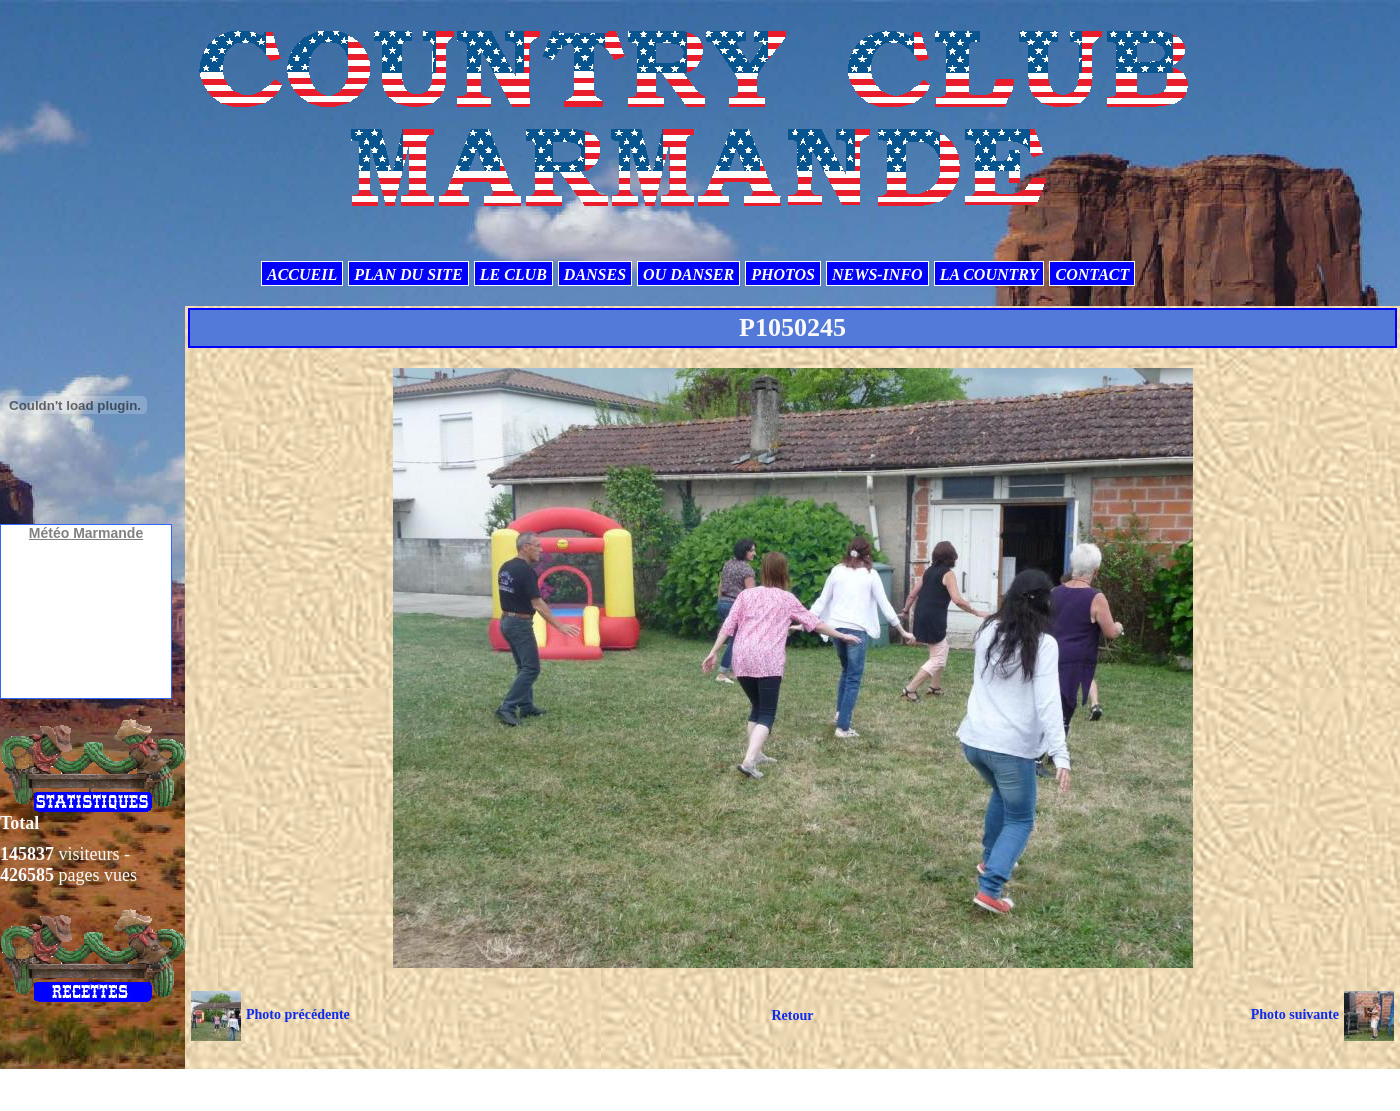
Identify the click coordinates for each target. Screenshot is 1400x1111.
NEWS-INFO (877, 274)
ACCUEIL (302, 274)
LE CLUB (513, 274)
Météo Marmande (86, 533)
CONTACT (1092, 274)
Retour (792, 1015)
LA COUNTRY (989, 274)
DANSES (595, 274)
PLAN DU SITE (408, 274)
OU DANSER (688, 274)
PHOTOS (783, 274)
